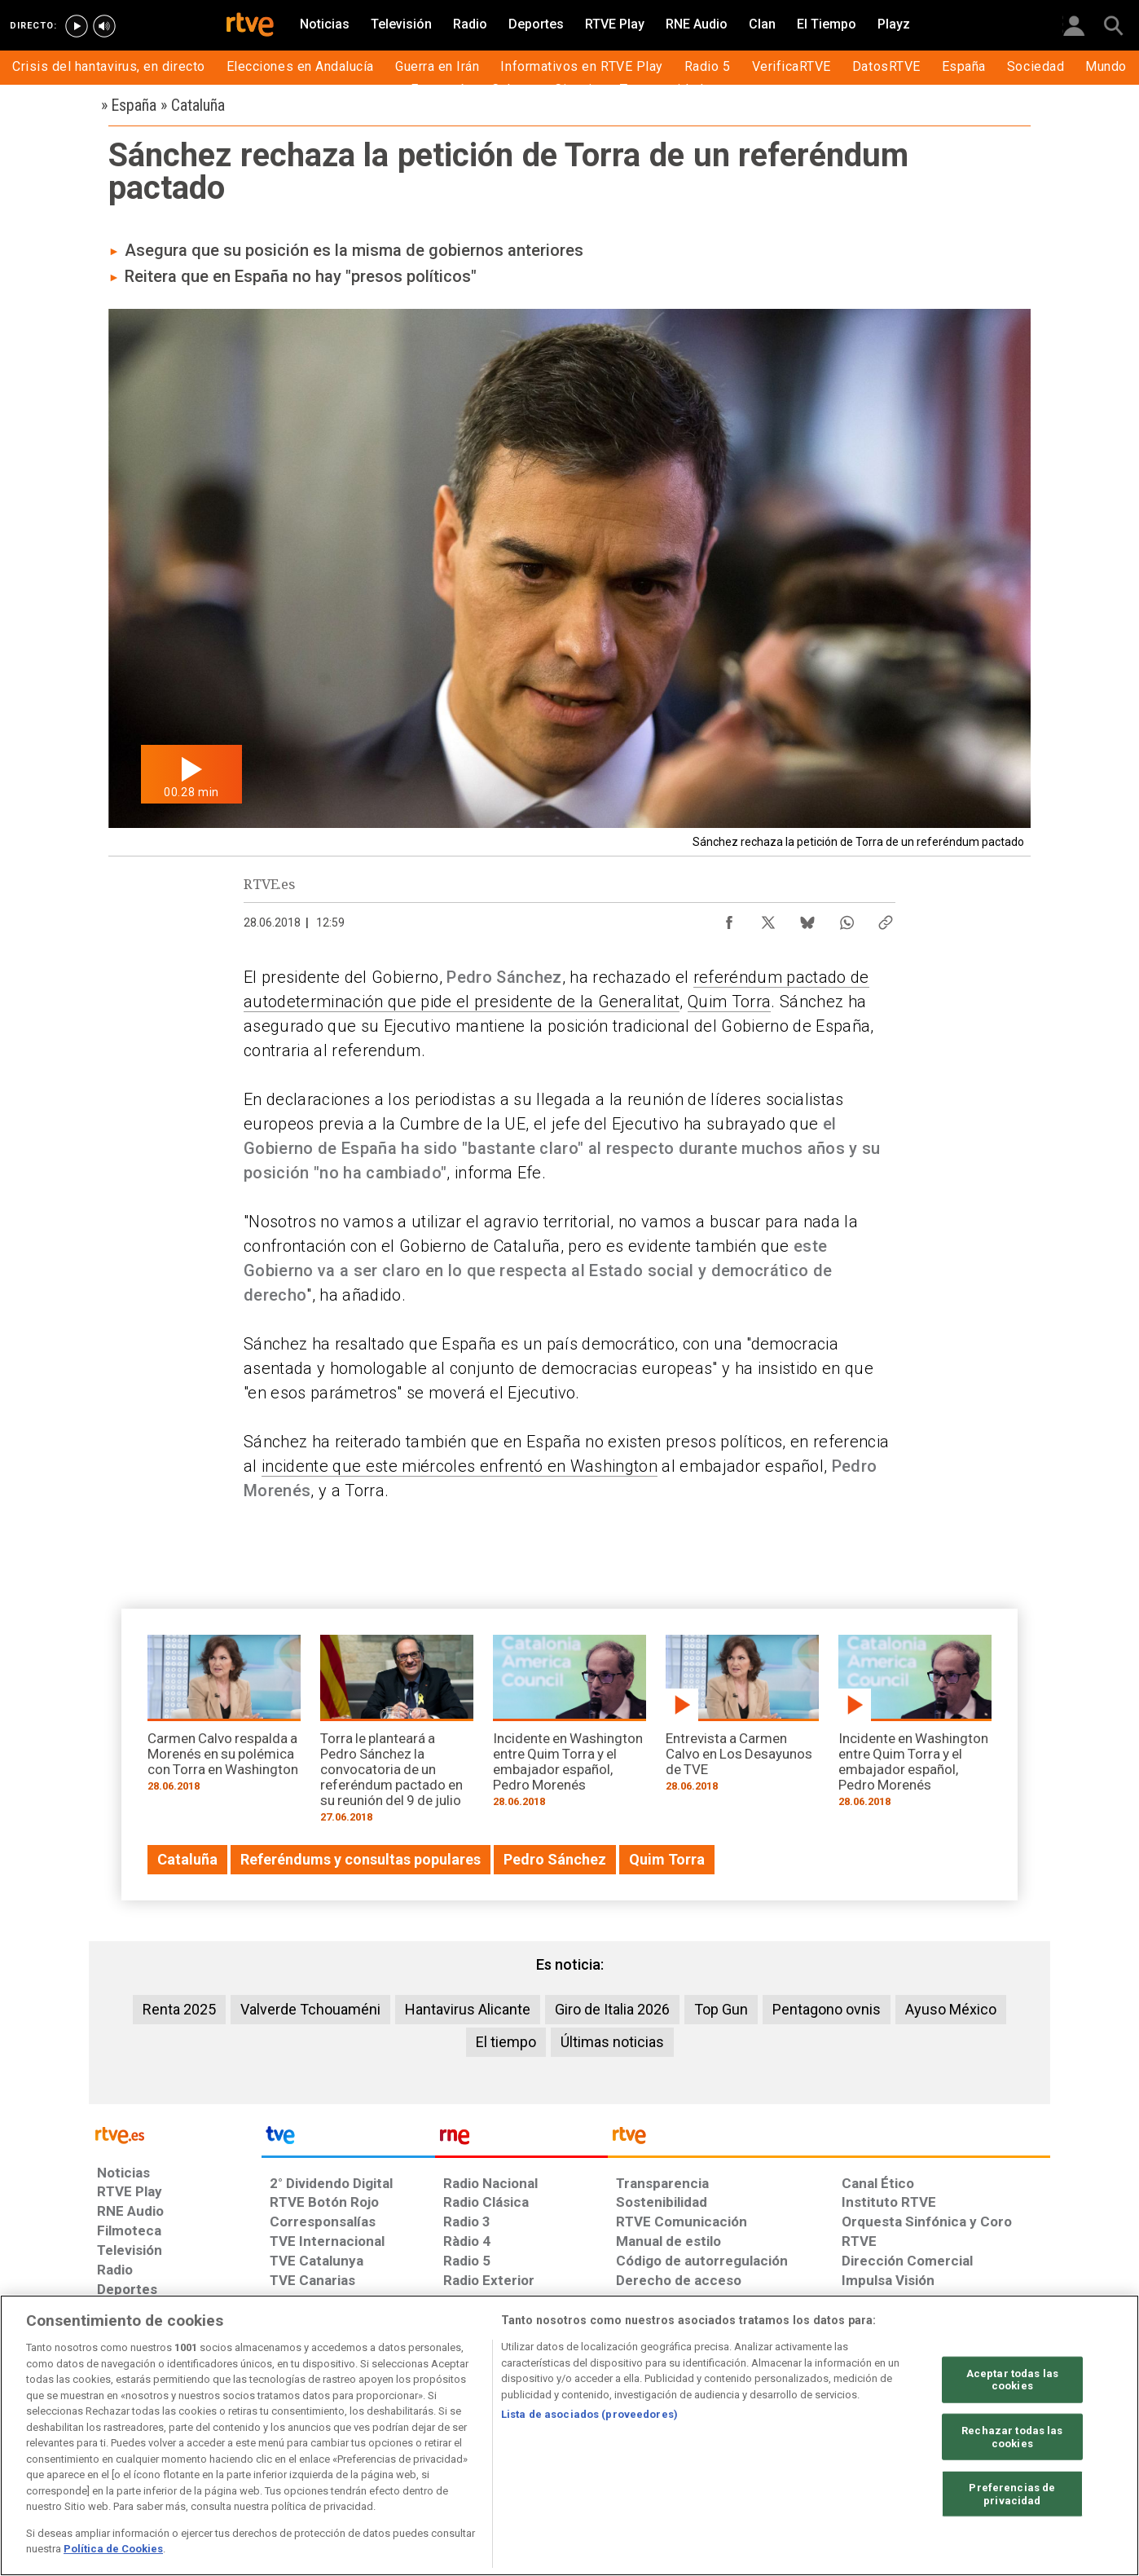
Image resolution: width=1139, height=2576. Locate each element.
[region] (569, 2435)
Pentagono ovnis (826, 2009)
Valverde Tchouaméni (310, 2009)
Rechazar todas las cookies (1011, 2437)
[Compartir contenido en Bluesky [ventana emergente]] (807, 918)
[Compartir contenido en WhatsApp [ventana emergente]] (846, 918)
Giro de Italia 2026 (612, 2009)
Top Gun (721, 2009)
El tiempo (506, 2041)
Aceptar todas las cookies (1012, 2379)
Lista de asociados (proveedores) (589, 2414)
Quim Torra (729, 1001)
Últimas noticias (612, 2041)
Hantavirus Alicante (467, 2009)
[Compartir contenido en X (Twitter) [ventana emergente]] (768, 918)
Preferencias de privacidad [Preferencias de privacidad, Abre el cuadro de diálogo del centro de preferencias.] (1012, 2494)
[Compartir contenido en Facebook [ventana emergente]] (729, 918)
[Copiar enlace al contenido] (885, 918)
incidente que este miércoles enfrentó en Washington (459, 1466)
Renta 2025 (179, 2009)
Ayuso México (950, 2009)
